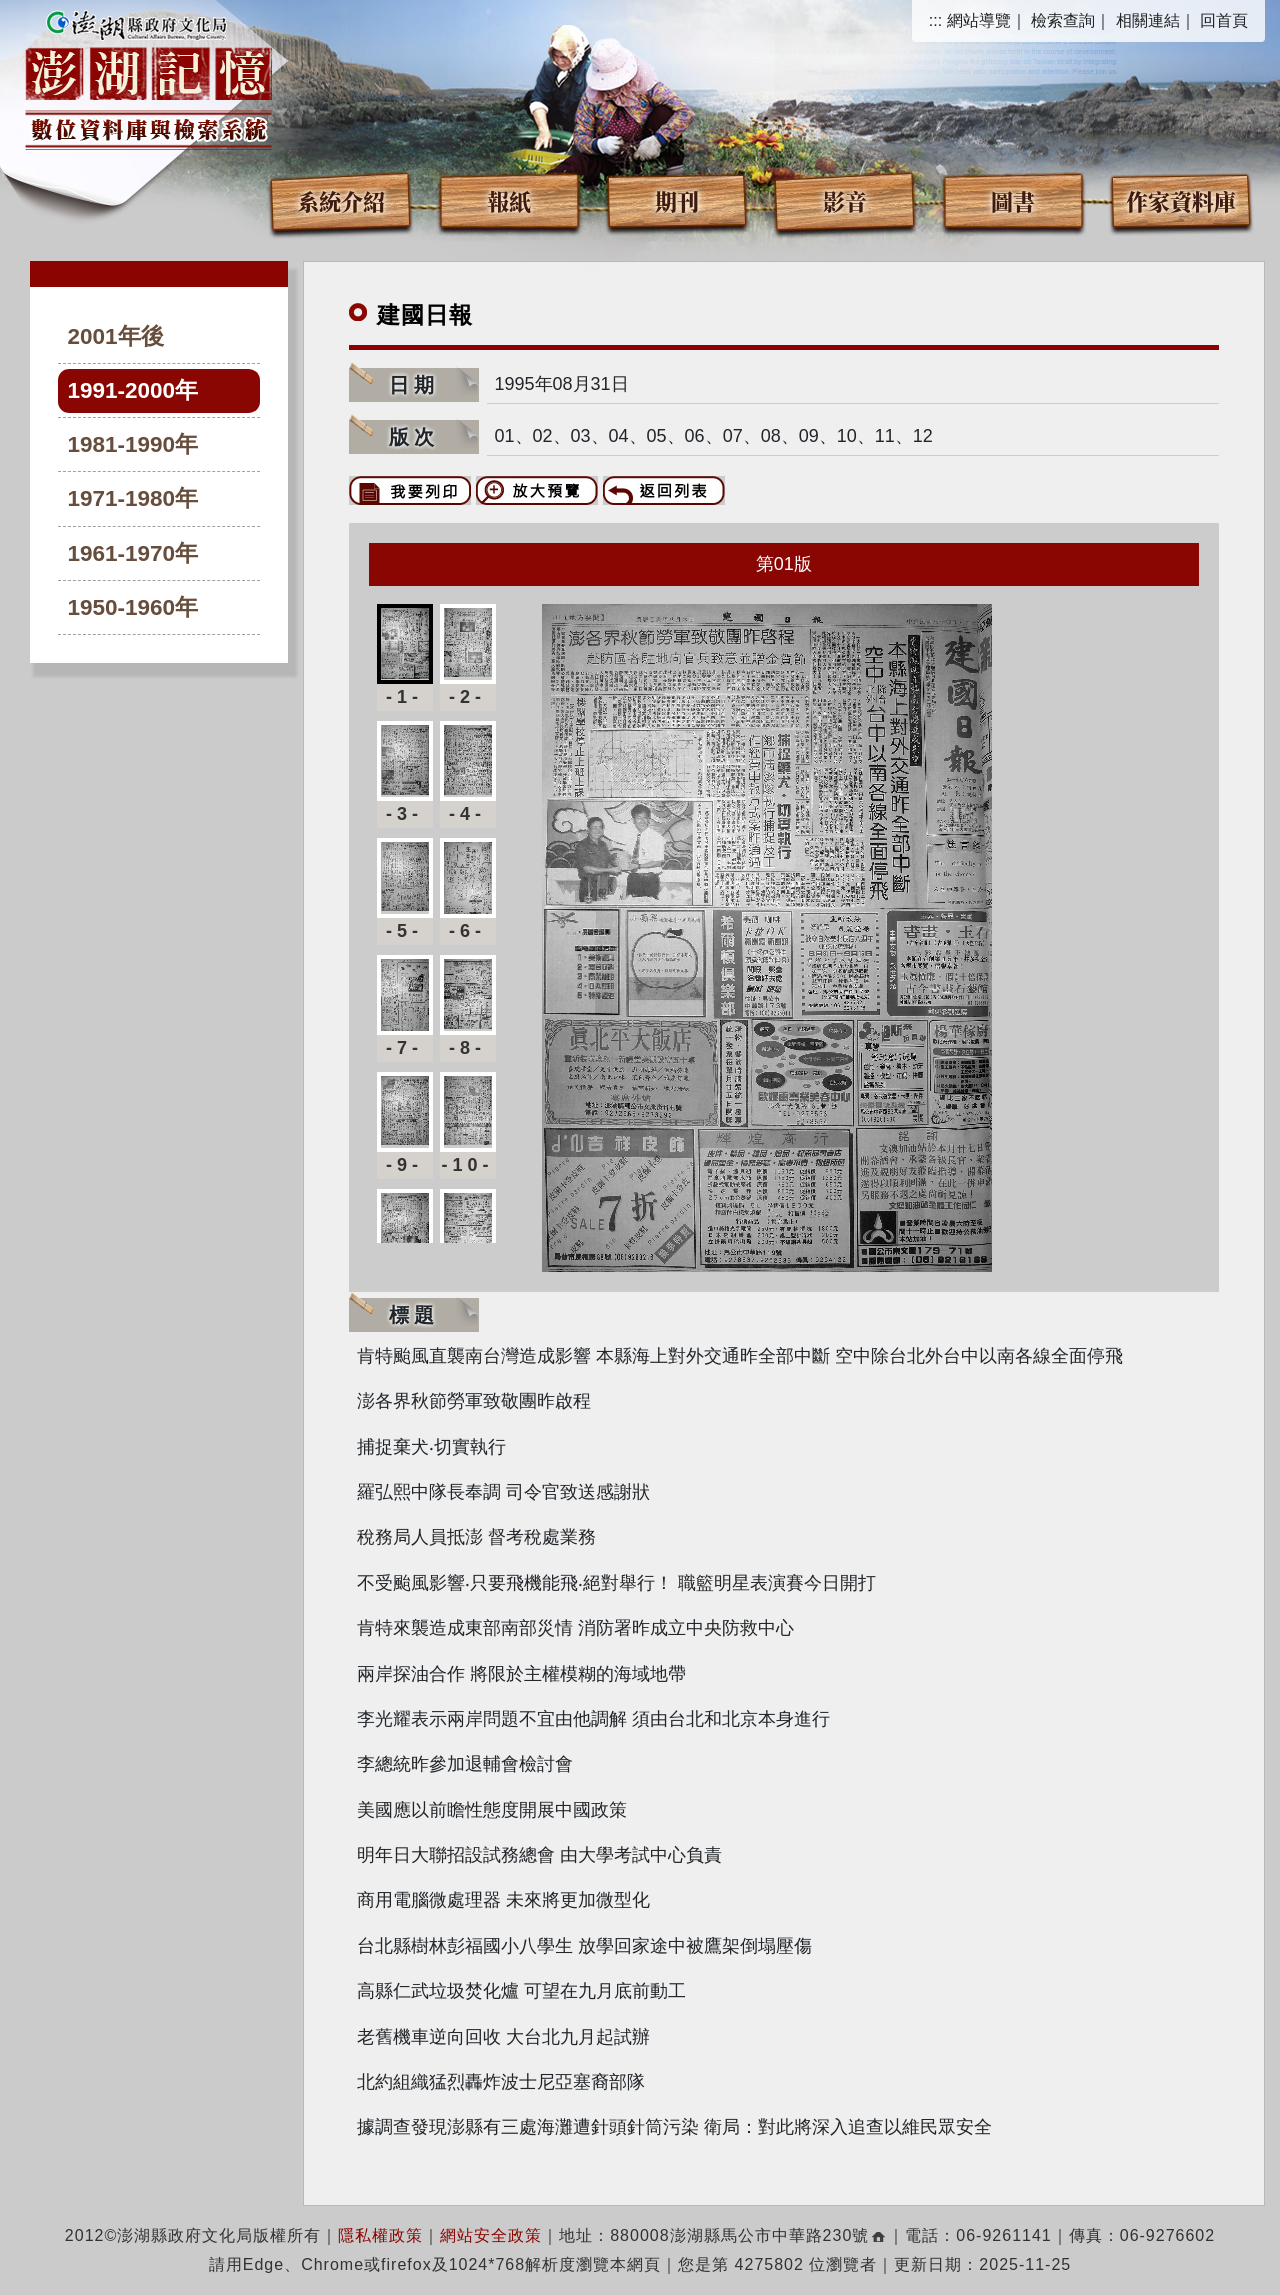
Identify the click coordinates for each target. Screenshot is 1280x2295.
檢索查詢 (1063, 20)
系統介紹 (341, 200)
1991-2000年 (133, 390)
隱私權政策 (380, 2235)
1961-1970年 (133, 553)
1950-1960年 (133, 607)
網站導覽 (979, 20)
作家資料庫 (1181, 200)
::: (935, 20)
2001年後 (116, 336)
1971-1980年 (133, 498)
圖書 (1013, 200)
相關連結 (1148, 20)
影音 (845, 200)
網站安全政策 (491, 2235)
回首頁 (1224, 20)
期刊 (677, 200)
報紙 (509, 200)
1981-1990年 (133, 444)
